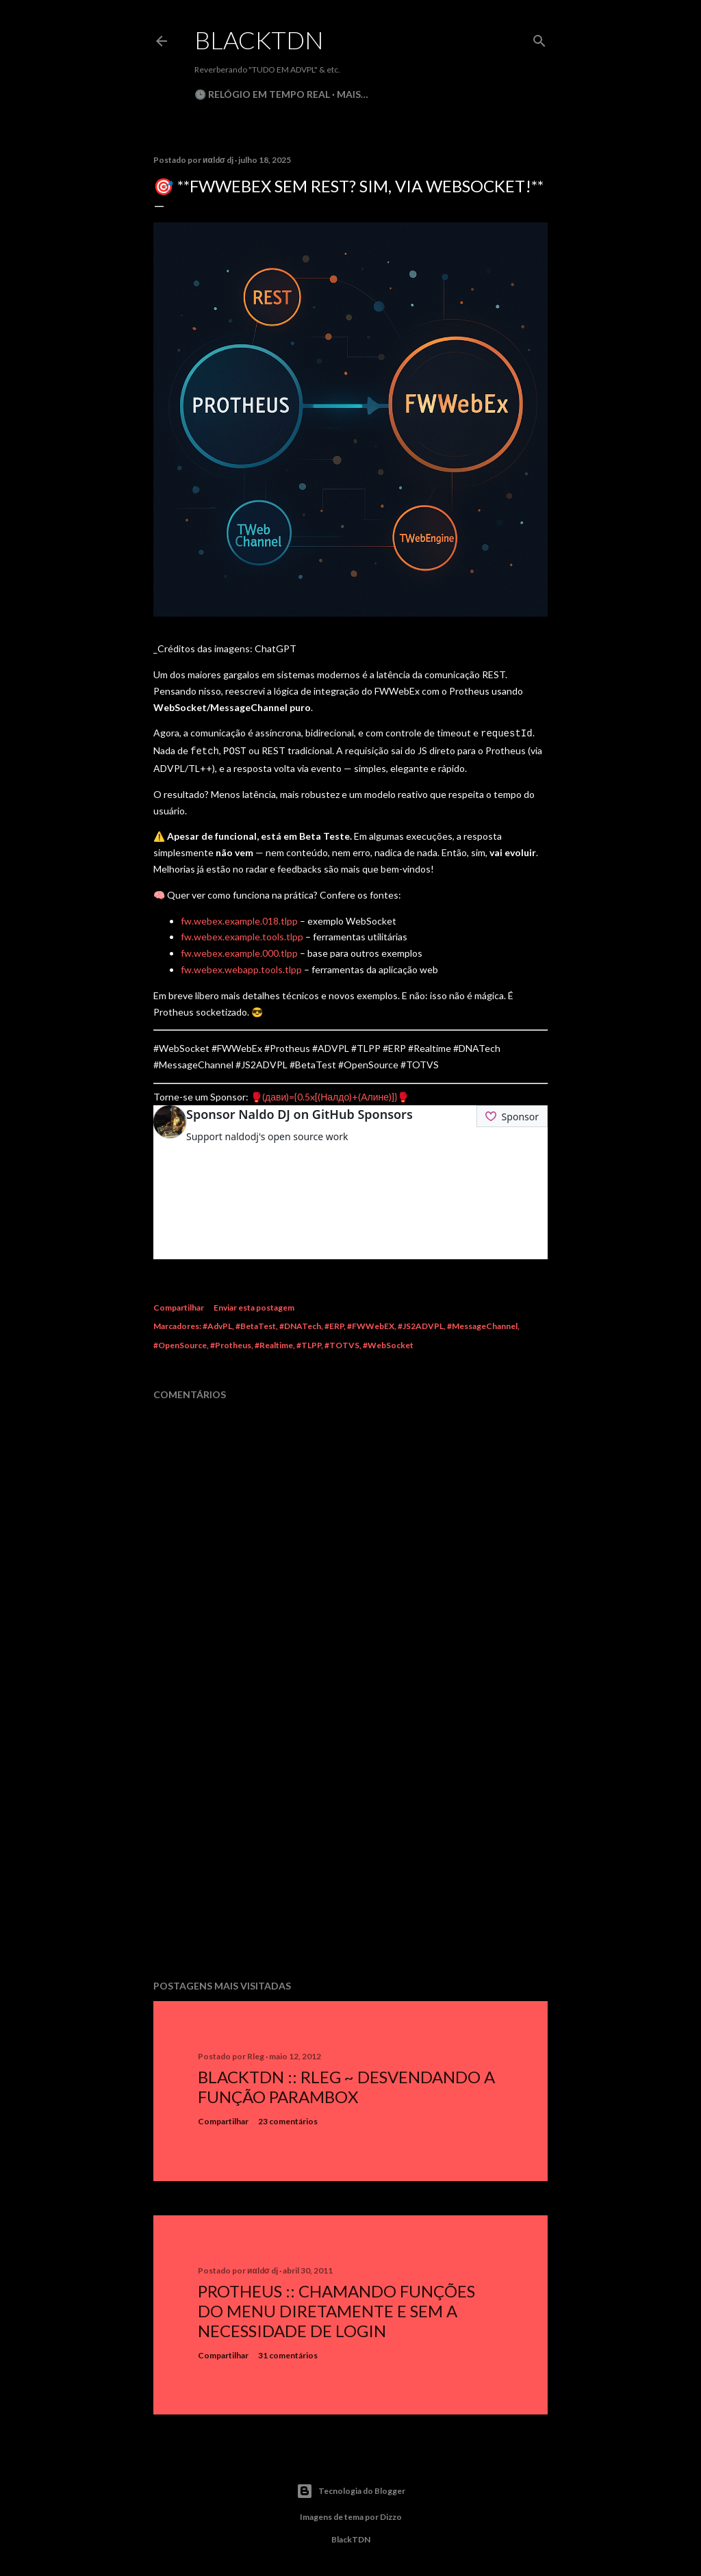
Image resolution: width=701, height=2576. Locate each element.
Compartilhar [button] (178, 1305)
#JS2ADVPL (421, 1323)
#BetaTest (255, 1323)
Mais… (352, 94)
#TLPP (308, 1342)
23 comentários (288, 2118)
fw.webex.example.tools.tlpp (242, 934)
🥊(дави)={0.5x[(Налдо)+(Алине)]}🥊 (330, 1094)
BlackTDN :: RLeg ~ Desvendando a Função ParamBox (346, 2084)
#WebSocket (388, 1342)
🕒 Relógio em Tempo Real (262, 94)
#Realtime (274, 1342)
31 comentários (288, 2352)
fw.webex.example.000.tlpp (239, 950)
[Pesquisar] (539, 38)
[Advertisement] (350, 1847)
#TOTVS (341, 1342)
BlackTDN (259, 40)
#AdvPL (217, 1323)
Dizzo (391, 2514)
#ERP (334, 1323)
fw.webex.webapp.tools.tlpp (241, 967)
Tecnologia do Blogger (350, 2488)
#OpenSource (180, 1342)
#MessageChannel (482, 1323)
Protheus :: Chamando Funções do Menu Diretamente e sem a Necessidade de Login (336, 2308)
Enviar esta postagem (254, 1305)
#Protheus (230, 1342)
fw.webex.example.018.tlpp (239, 918)
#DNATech (300, 1323)
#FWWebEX (370, 1323)
